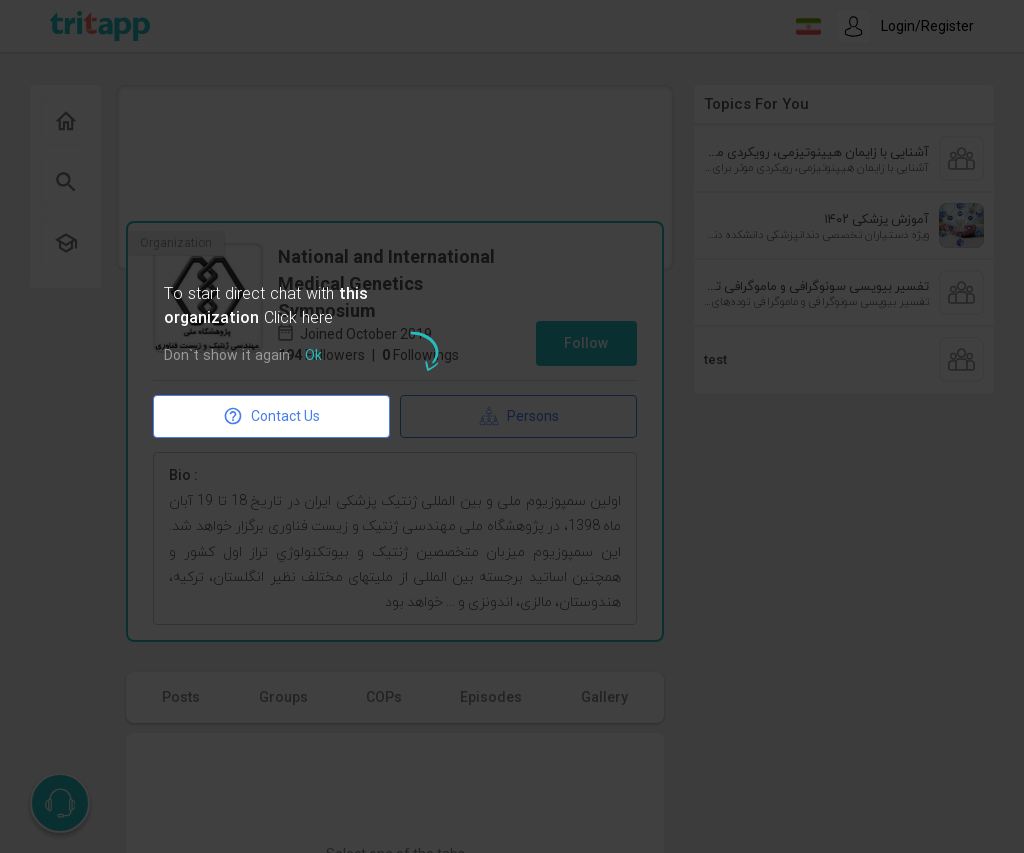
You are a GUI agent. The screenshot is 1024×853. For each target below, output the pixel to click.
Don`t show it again (227, 356)
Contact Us (271, 416)
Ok (313, 356)
